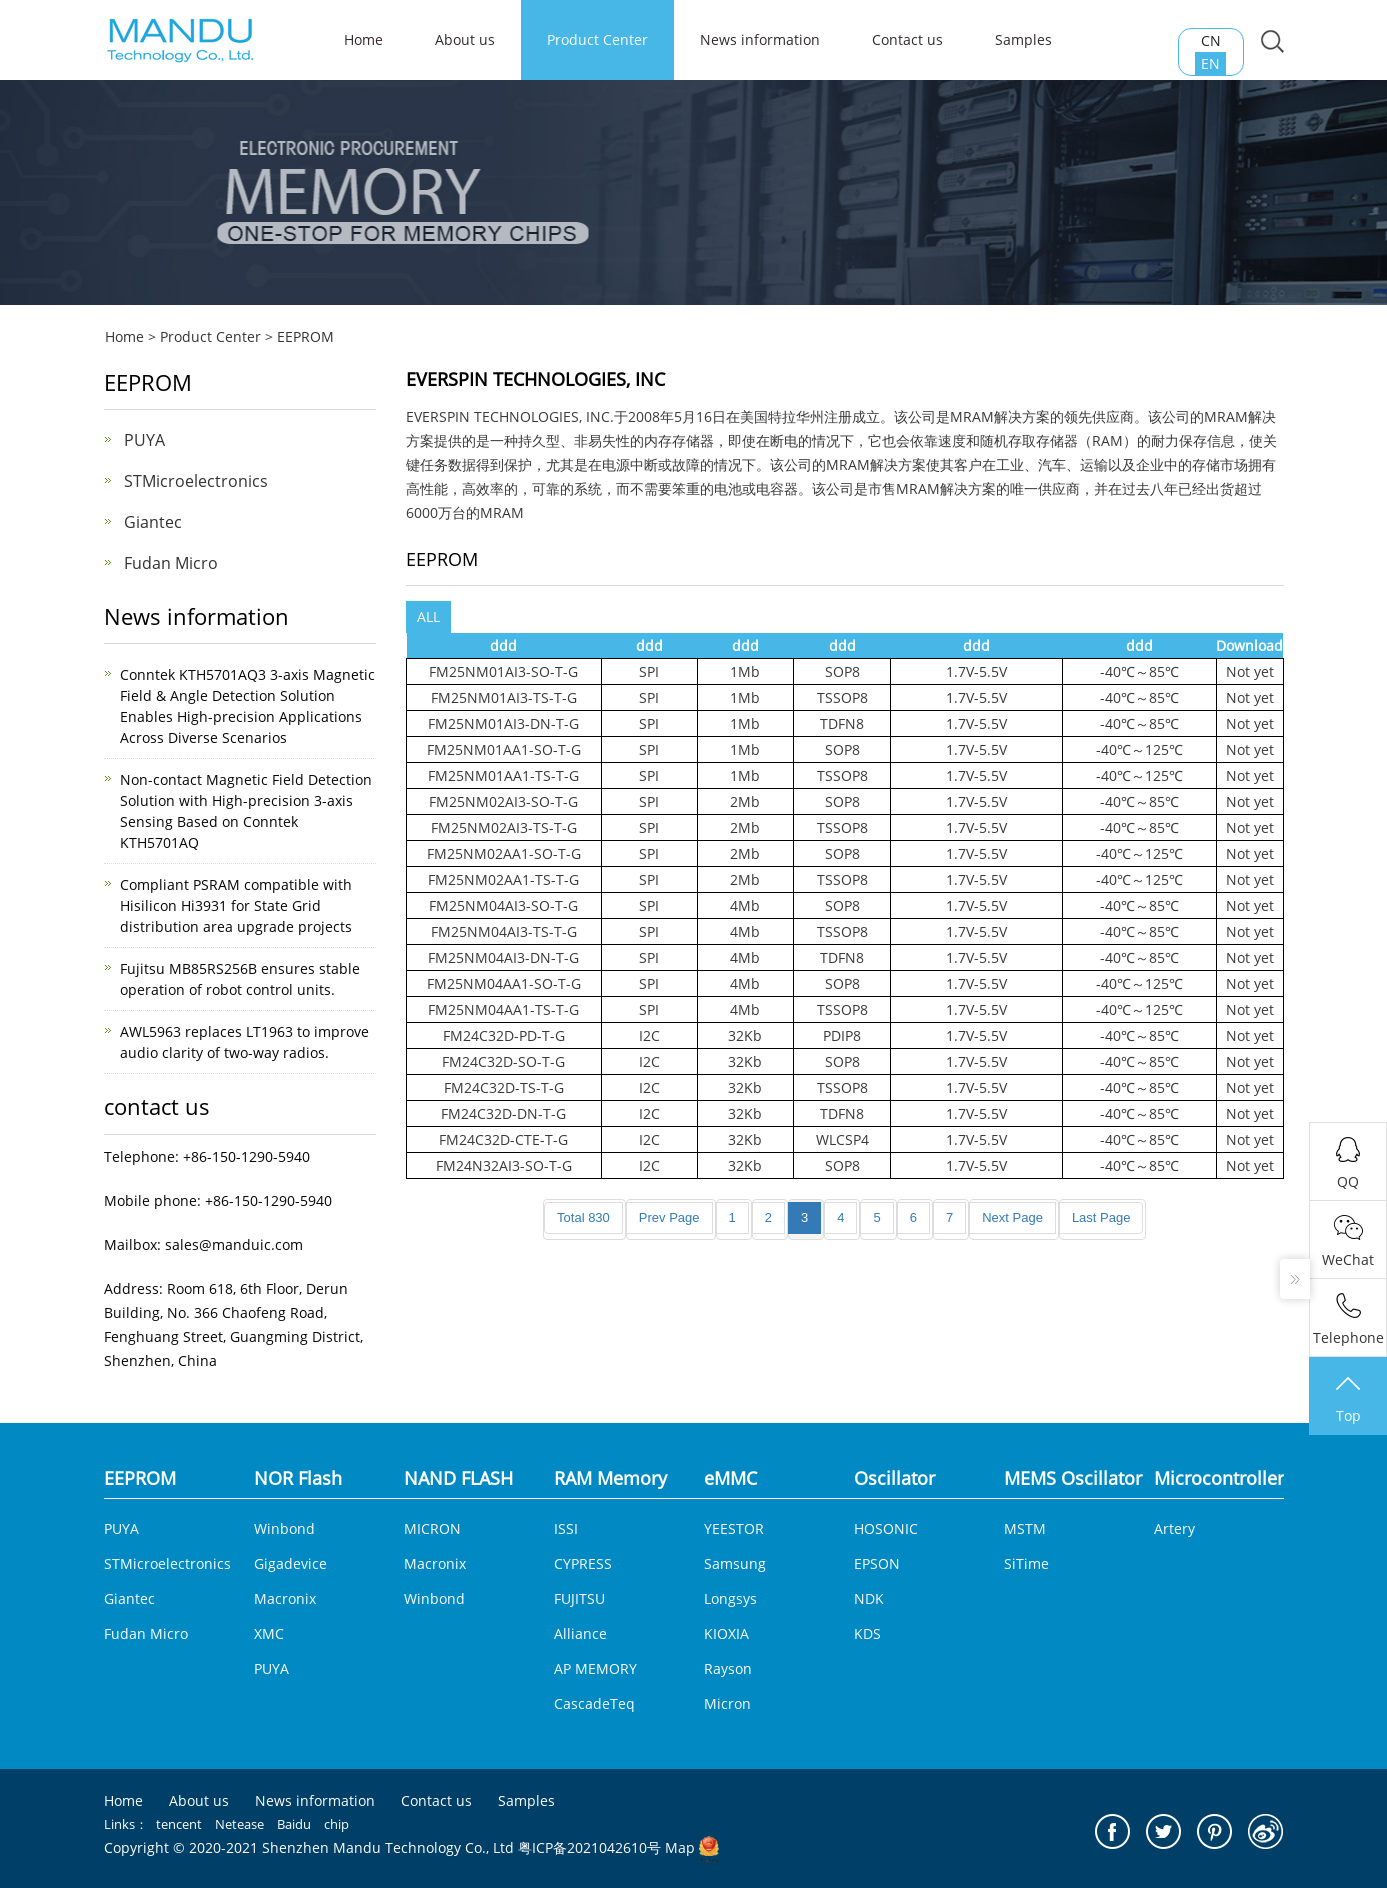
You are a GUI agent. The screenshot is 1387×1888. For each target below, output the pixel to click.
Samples (1023, 39)
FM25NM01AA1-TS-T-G (503, 775)
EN (1210, 63)
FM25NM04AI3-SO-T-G (503, 905)
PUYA (144, 440)
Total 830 (583, 1217)
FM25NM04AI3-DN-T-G (503, 957)
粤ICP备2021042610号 (589, 1847)
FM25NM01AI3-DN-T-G (503, 723)
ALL (428, 616)
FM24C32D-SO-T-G (503, 1061)
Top (1348, 1398)
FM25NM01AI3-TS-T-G (504, 697)
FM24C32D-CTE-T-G (503, 1139)
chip (336, 1824)
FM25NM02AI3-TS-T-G (504, 827)
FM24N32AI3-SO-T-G (504, 1165)
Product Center (597, 39)
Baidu (294, 1824)
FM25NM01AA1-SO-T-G (504, 749)
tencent (179, 1824)
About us (465, 39)
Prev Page (669, 1217)
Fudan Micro (171, 563)
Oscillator (894, 1478)
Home (124, 336)
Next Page (1012, 1217)
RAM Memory (610, 1478)
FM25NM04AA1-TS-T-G (503, 1009)
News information (760, 39)
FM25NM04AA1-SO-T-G (504, 983)
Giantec (153, 522)
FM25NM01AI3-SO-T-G (503, 671)
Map (680, 1847)
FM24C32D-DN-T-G (503, 1113)
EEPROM (305, 336)
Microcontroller (1219, 1478)
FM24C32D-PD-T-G (504, 1035)
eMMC (730, 1478)
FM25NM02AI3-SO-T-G (503, 801)
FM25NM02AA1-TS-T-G (503, 879)
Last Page (1101, 1217)
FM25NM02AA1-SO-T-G (504, 853)
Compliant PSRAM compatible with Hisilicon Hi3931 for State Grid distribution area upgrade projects (236, 905)
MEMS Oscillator (1073, 1478)
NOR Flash (298, 1478)
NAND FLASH (458, 1478)
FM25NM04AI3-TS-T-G (504, 931)
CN (1211, 40)
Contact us (907, 39)
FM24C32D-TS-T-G (504, 1087)
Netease (239, 1824)
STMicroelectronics (196, 481)
